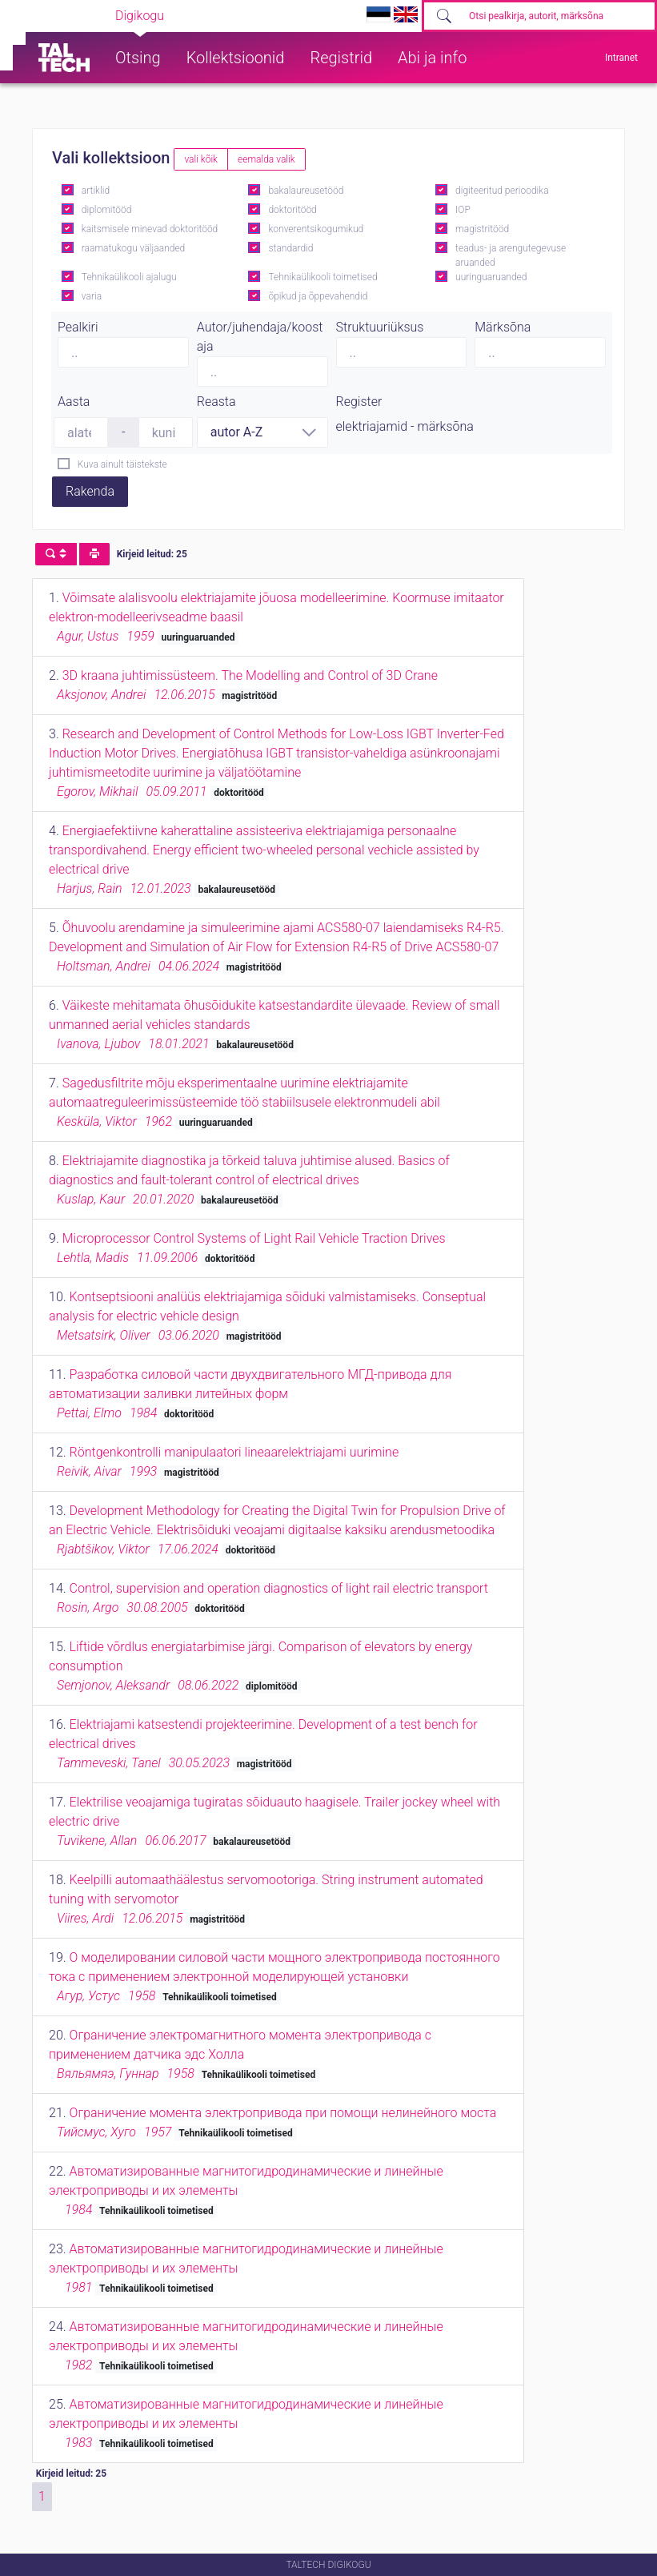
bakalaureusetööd (305, 190)
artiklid (96, 190)
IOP (463, 209)
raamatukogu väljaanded (134, 248)
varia (92, 296)
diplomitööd (107, 209)
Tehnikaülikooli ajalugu (129, 277)
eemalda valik (266, 159)
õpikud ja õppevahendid (317, 296)
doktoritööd (292, 209)
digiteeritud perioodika (501, 190)
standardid (290, 248)
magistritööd (482, 229)
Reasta (216, 401)
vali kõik (201, 159)
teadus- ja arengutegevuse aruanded (510, 255)
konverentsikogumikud (315, 229)
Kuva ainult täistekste (122, 464)
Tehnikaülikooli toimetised (322, 277)
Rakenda (90, 491)
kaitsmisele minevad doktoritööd (150, 229)
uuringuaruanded (491, 277)
